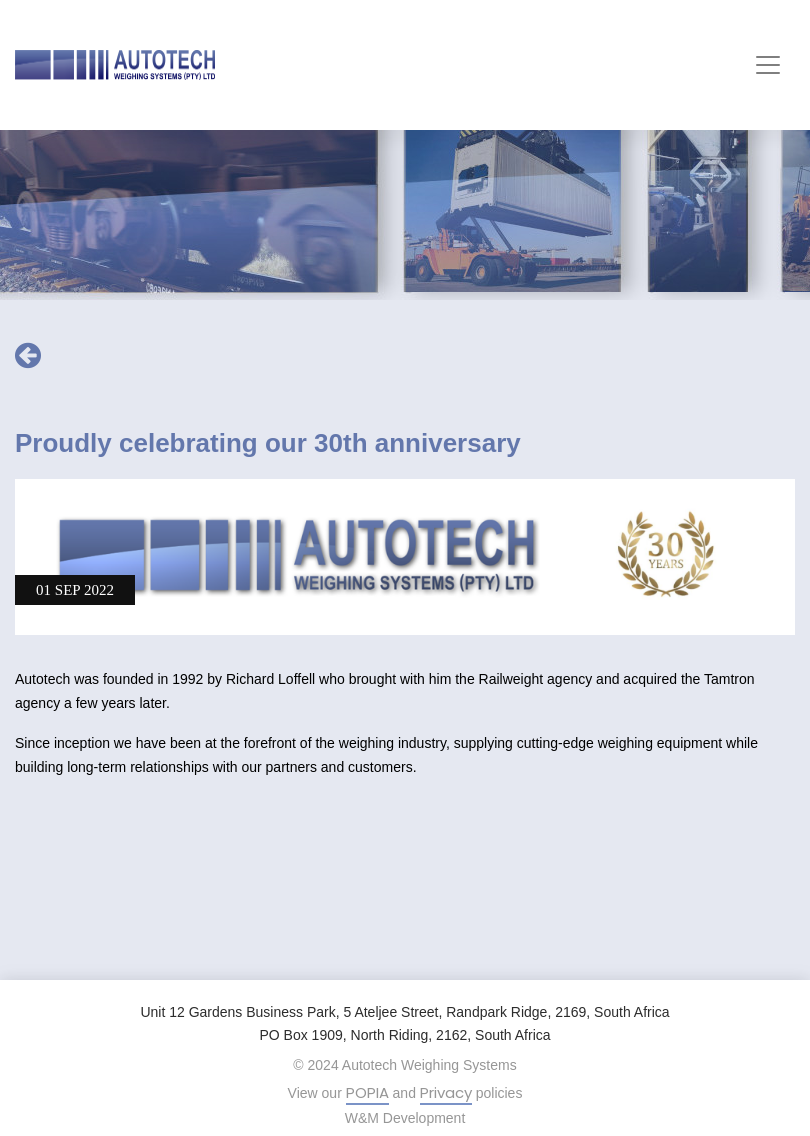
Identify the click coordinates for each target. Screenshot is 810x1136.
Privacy (446, 1092)
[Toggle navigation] (768, 65)
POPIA (367, 1092)
